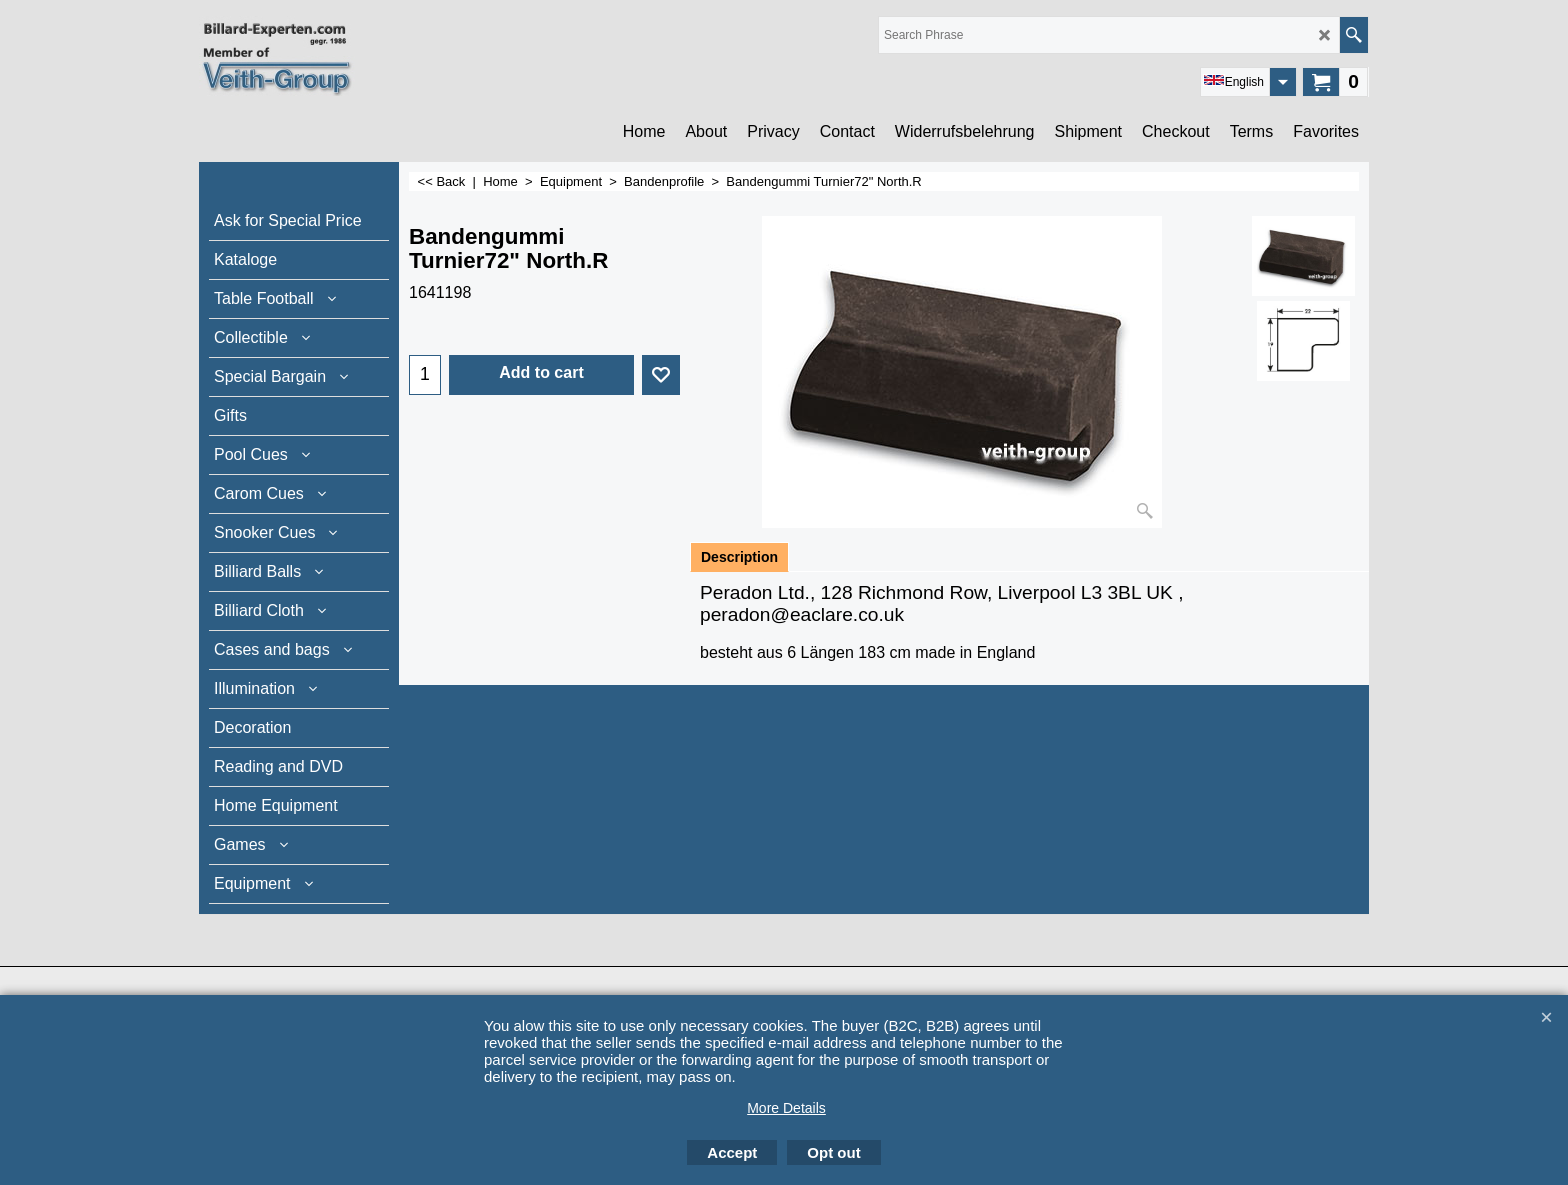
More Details (786, 1108)
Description (739, 557)
